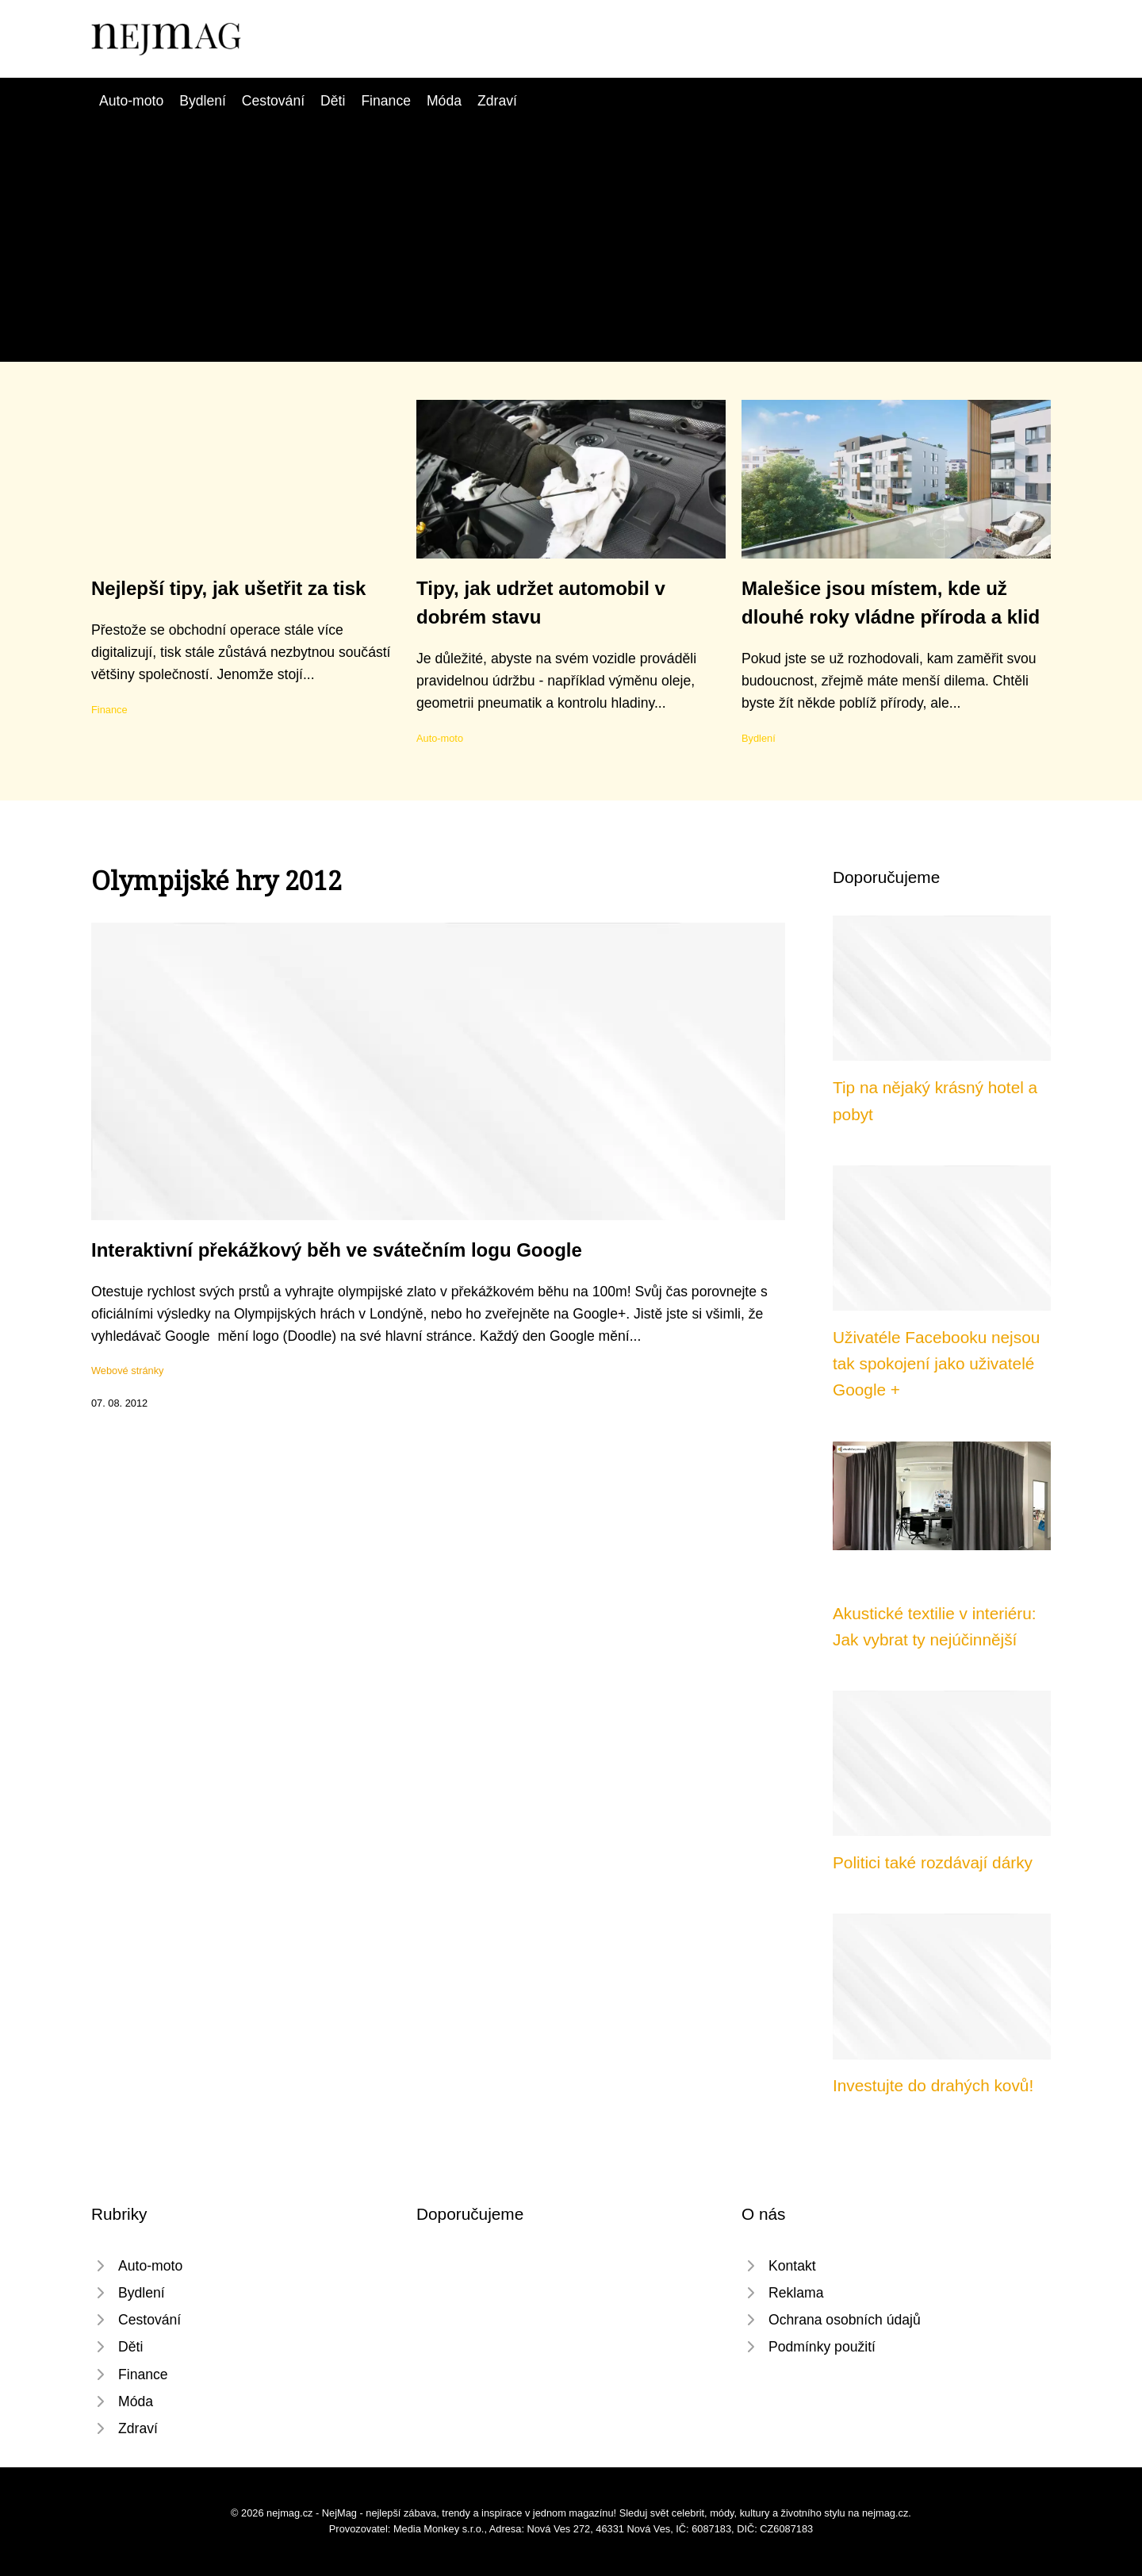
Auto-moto (131, 101)
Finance (386, 101)
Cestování (273, 101)
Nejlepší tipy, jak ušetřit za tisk (228, 588)
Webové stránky (127, 1370)
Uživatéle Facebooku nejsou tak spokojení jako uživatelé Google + (936, 1363)
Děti (332, 101)
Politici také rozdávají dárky (933, 1862)
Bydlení (202, 101)
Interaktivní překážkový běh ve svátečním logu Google (336, 1250)
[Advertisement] (571, 231)
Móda (444, 101)
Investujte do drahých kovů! (933, 2085)
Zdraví (497, 101)
